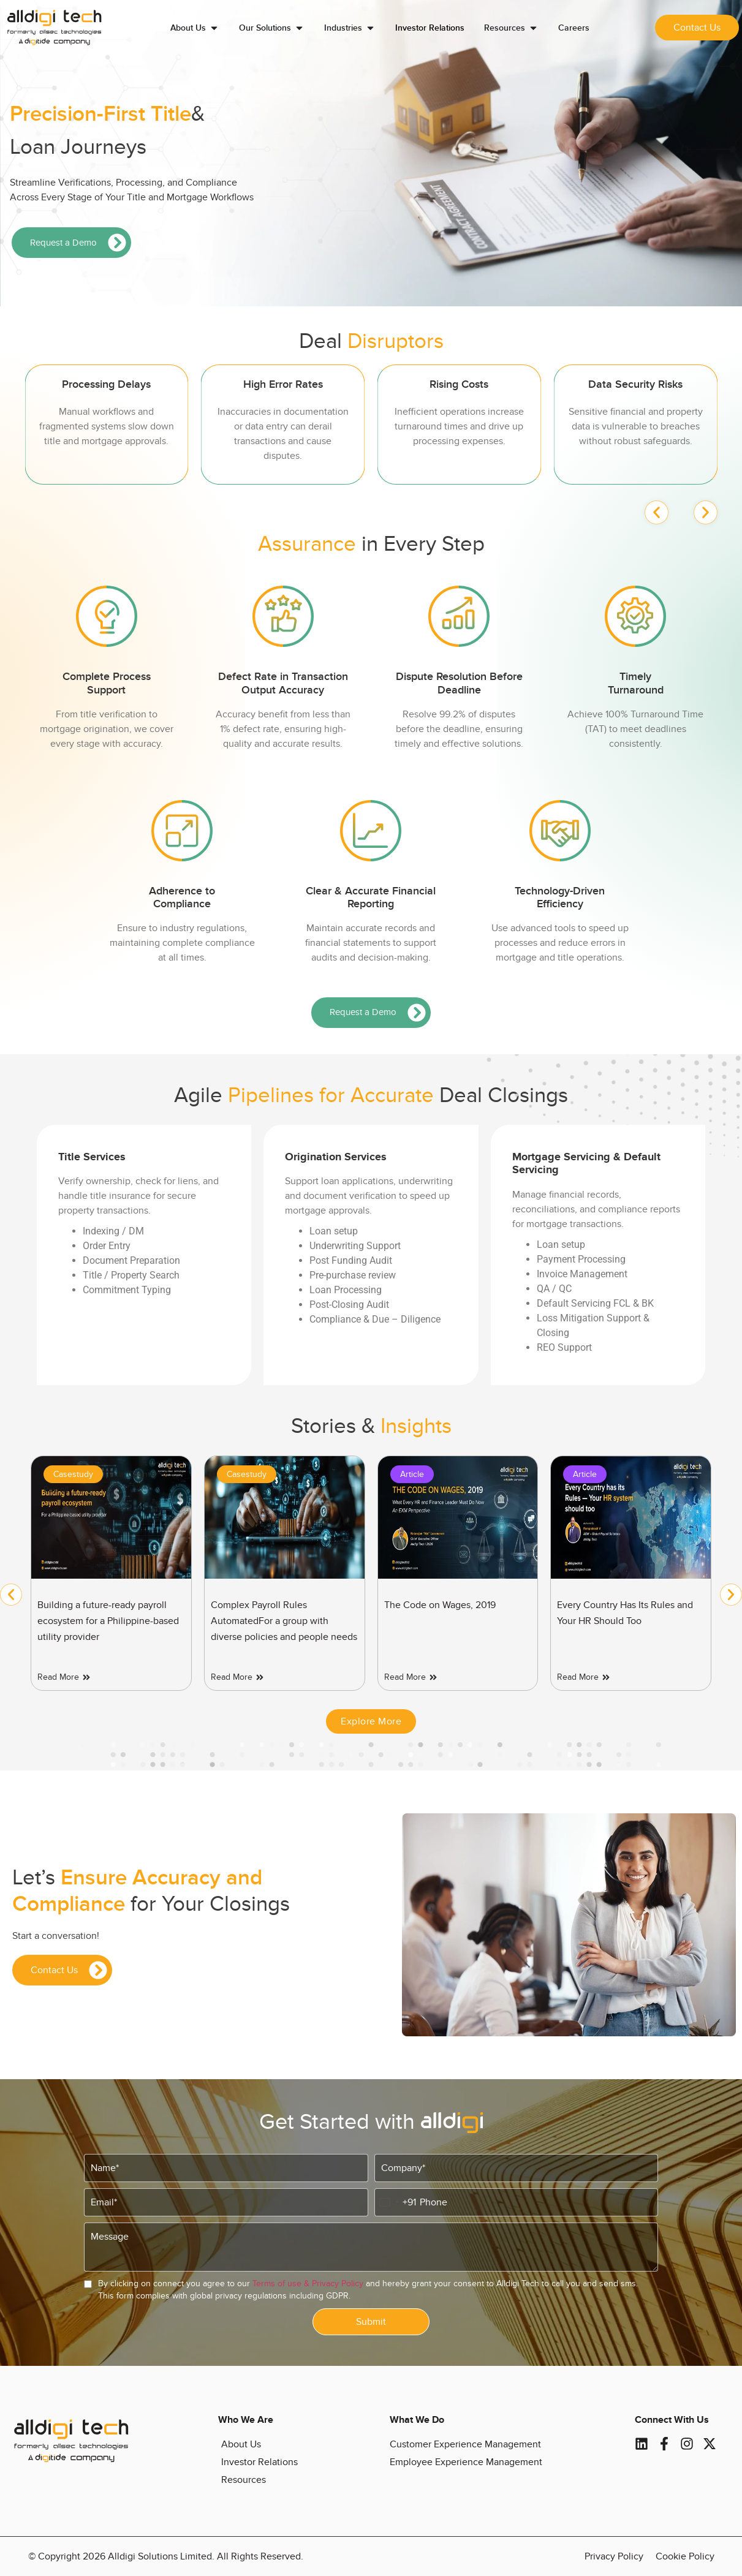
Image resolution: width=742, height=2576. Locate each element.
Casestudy (73, 1474)
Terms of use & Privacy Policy (307, 2283)
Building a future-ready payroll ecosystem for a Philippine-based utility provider (108, 1621)
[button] (656, 512)
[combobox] (395, 2202)
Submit (371, 2322)
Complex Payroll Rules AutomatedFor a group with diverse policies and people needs (284, 1621)
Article (412, 1474)
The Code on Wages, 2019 (440, 1605)
